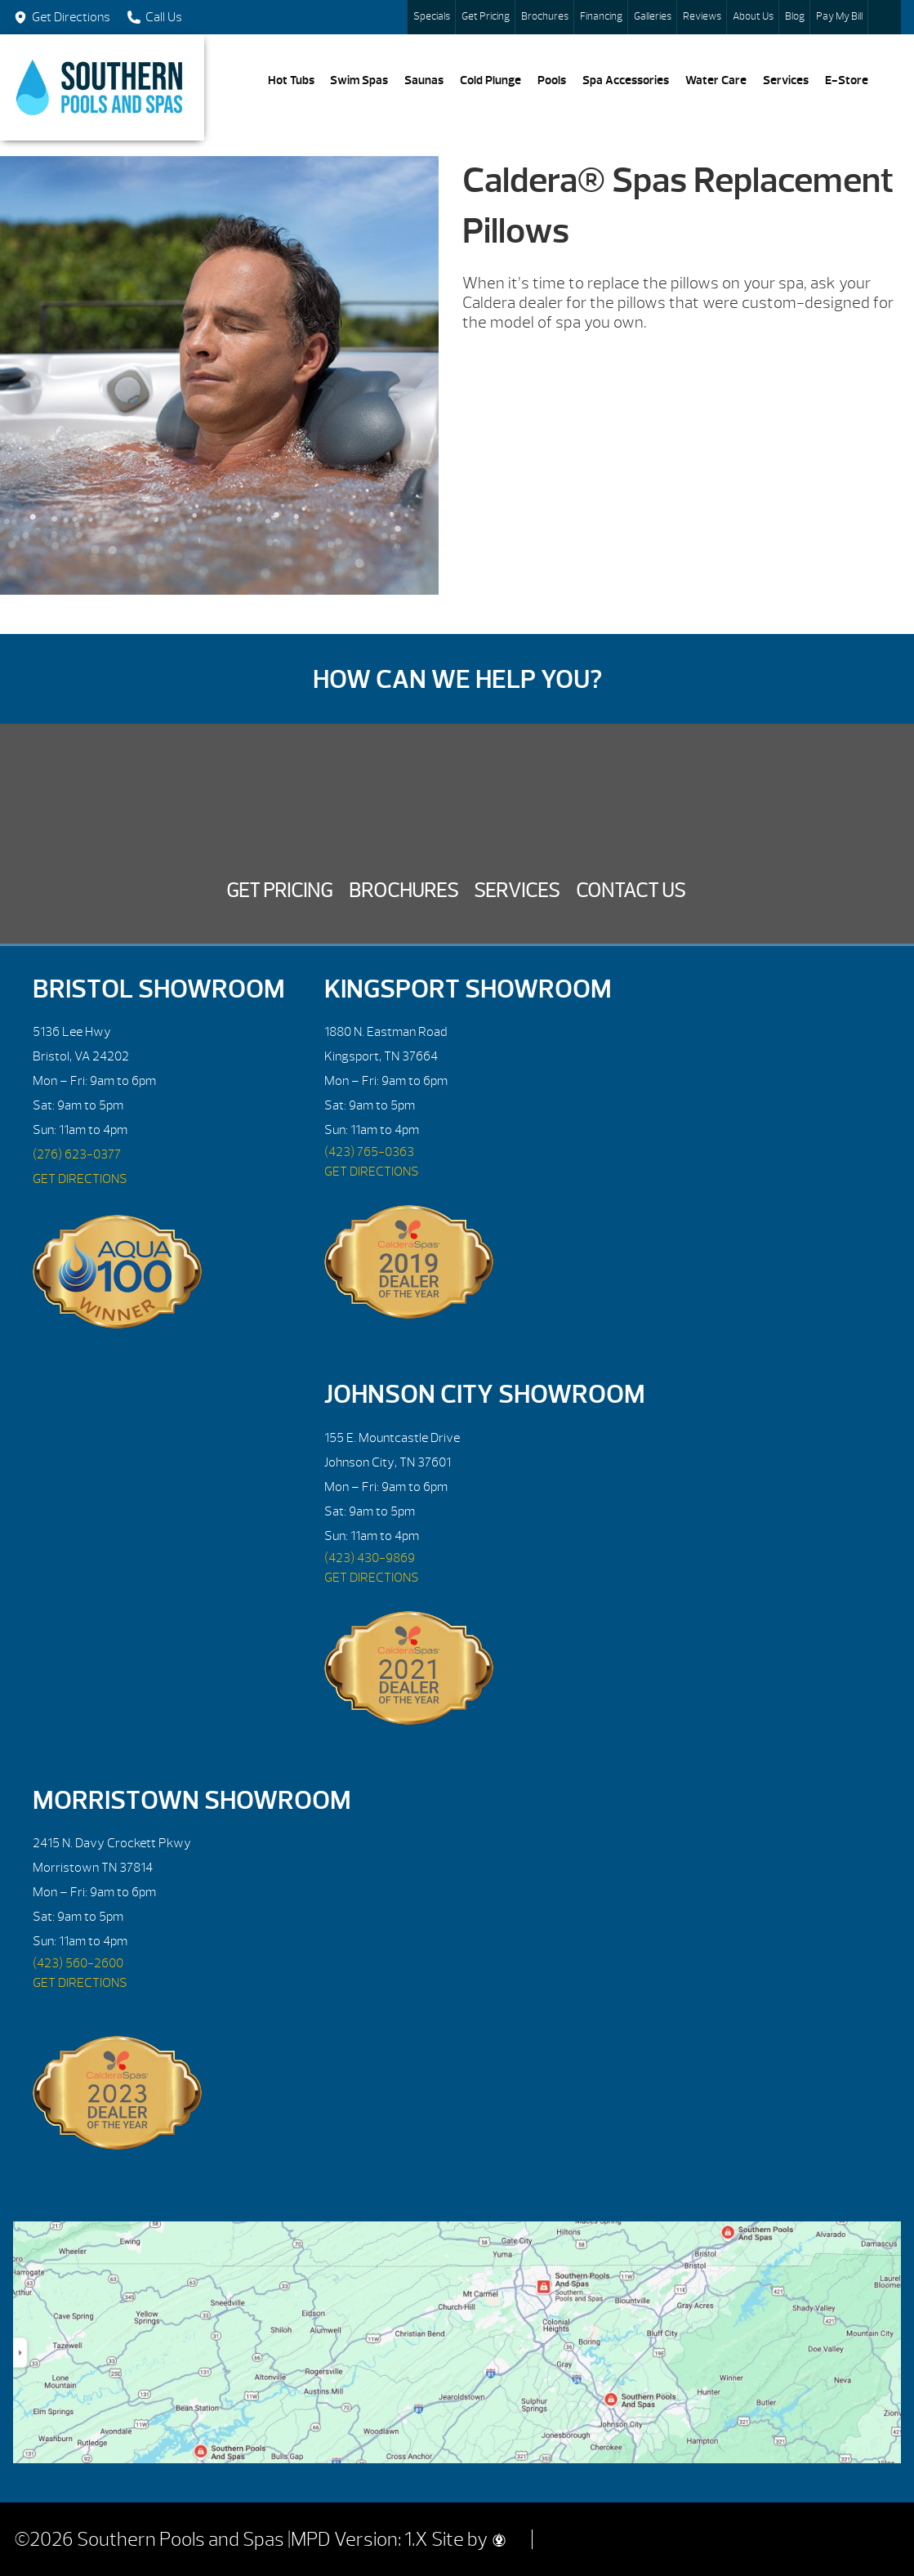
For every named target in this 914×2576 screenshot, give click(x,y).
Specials (431, 16)
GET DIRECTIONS (80, 1179)
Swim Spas (359, 80)
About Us (753, 16)
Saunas (424, 80)
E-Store (846, 80)
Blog (795, 16)
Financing (601, 16)
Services (786, 80)
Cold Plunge (490, 80)
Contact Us (630, 890)
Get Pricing (485, 16)
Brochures (544, 16)
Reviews (702, 16)
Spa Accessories (625, 80)
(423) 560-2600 (78, 1963)
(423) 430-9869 (369, 1558)
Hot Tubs (291, 80)
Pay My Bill (839, 16)
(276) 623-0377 (77, 1154)
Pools (551, 80)
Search (884, 17)
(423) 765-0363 (369, 1152)
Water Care (716, 80)
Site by (468, 2539)
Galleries (652, 16)
